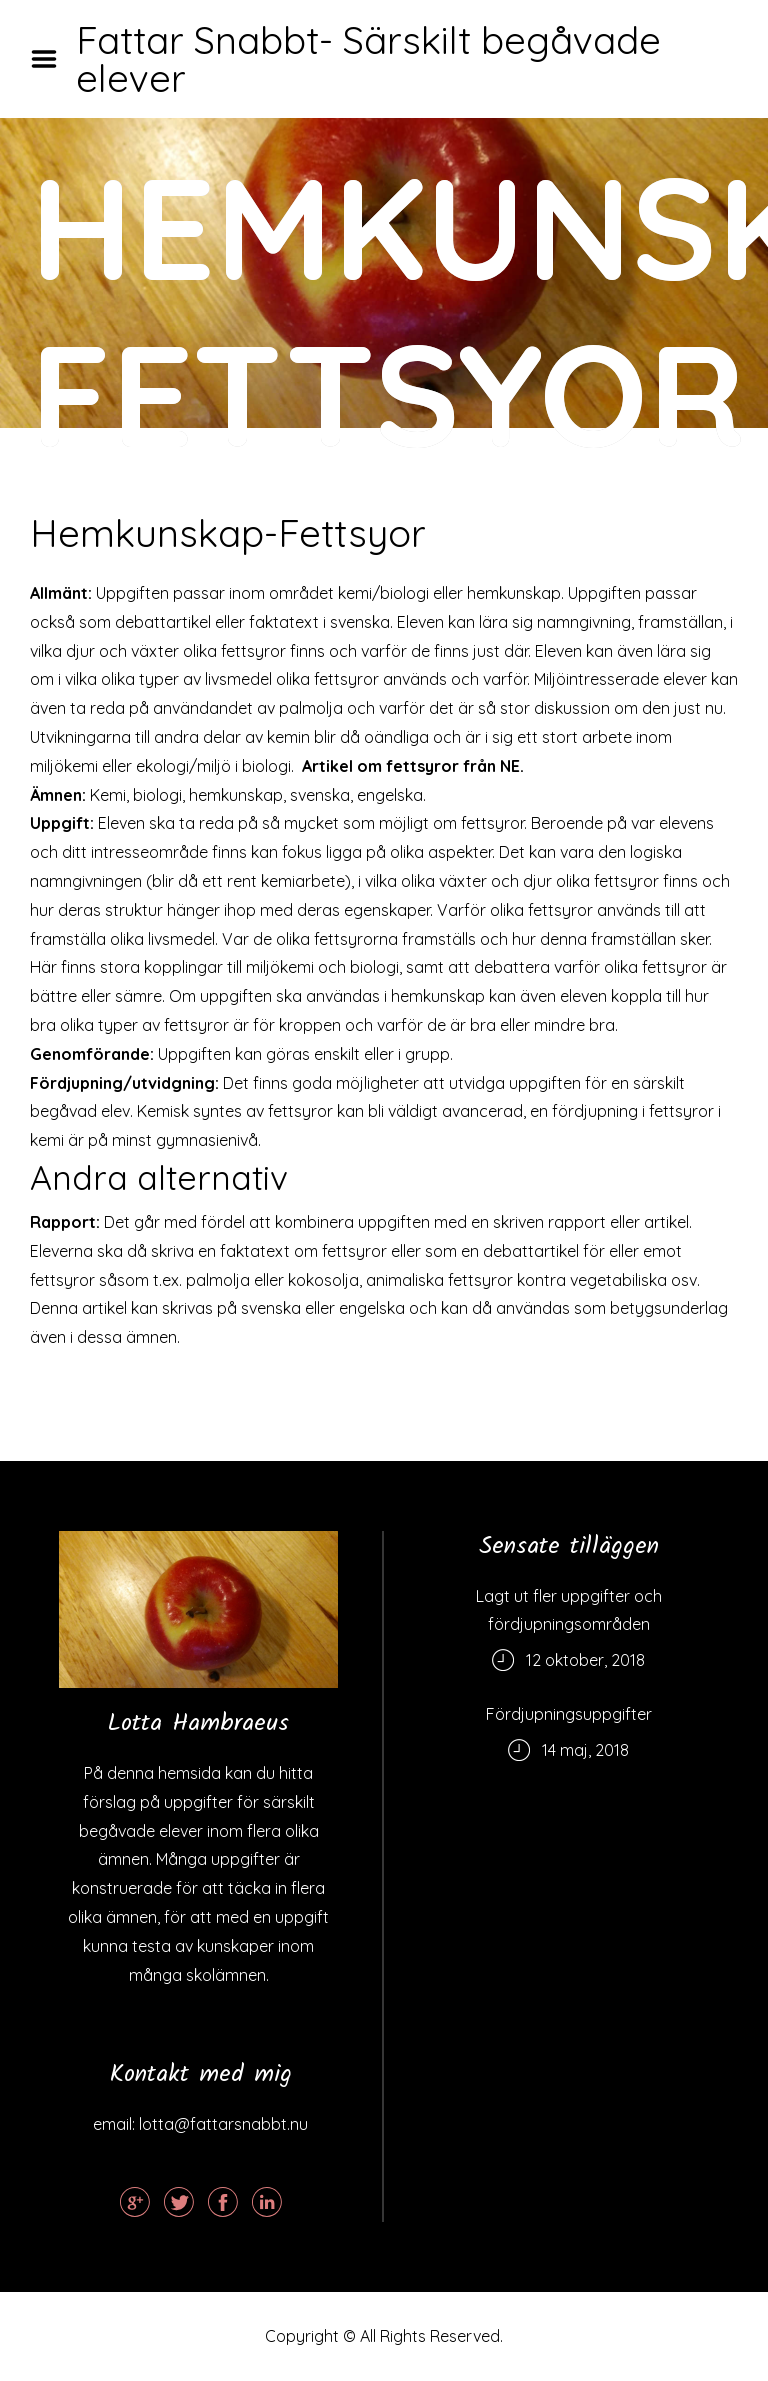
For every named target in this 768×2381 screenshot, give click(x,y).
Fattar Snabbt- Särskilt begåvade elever (368, 59)
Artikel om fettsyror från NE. (413, 766)
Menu (51, 59)
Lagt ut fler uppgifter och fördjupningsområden (569, 1610)
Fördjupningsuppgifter (569, 1714)
